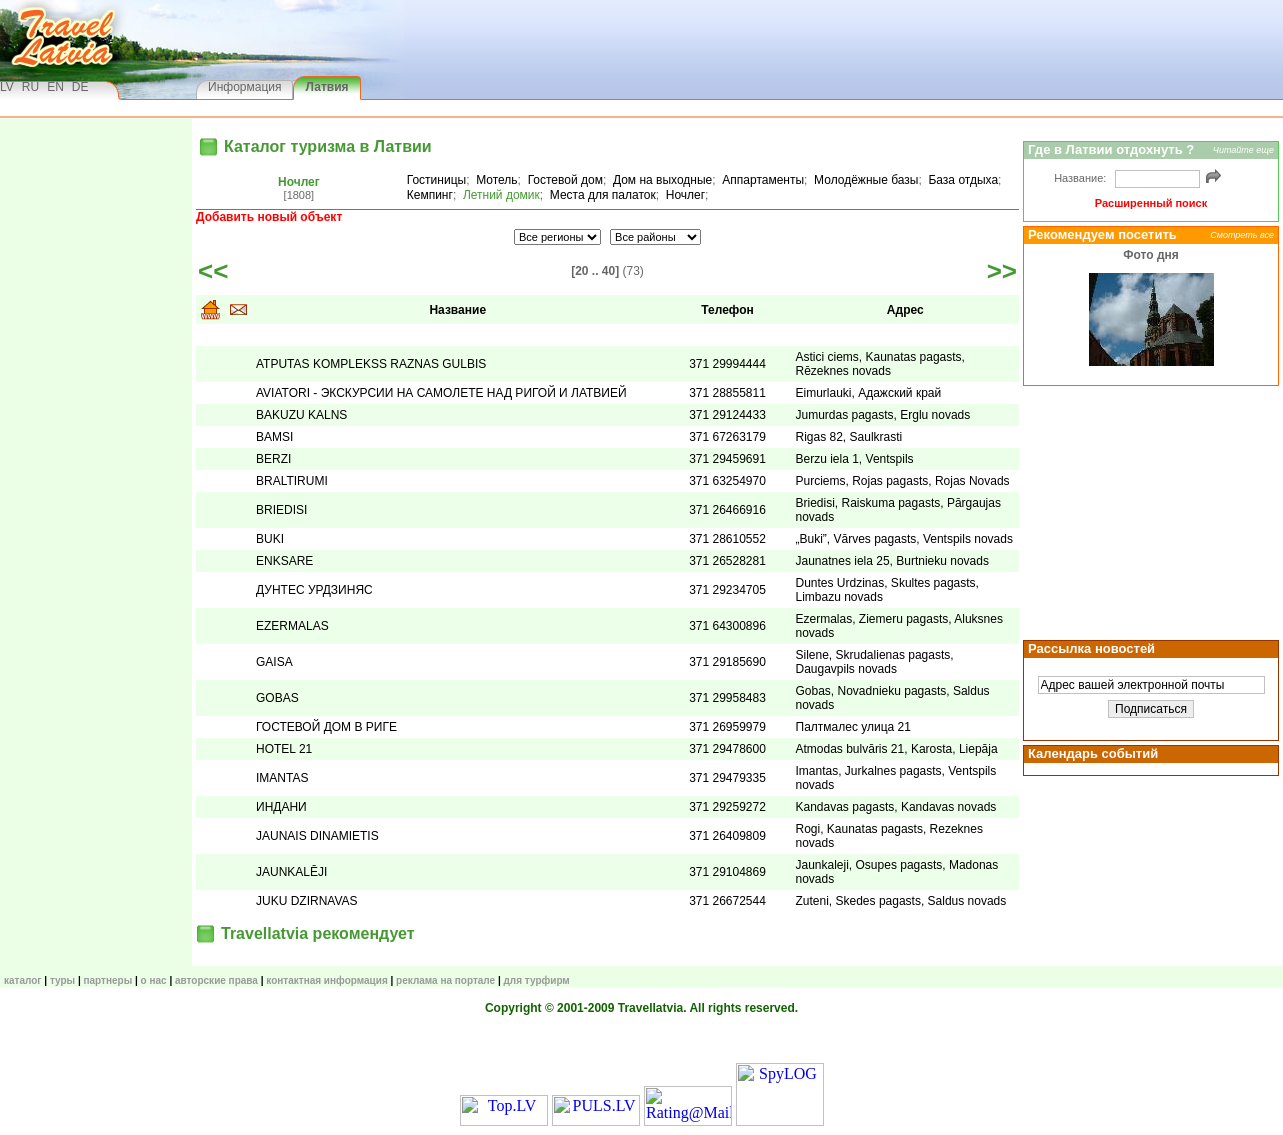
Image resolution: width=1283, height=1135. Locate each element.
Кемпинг (430, 195)
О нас (154, 980)
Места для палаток (603, 195)
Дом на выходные (662, 180)
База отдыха (963, 180)
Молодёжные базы (866, 180)
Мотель (496, 180)
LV (7, 87)
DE (80, 87)
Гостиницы (436, 180)
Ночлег (299, 182)
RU (30, 87)
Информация (244, 87)
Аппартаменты (763, 180)
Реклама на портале (445, 980)
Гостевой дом (565, 180)
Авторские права (216, 980)
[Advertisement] (1148, 511)
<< (213, 271)
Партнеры (107, 980)
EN (55, 87)
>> (1002, 271)
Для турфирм (537, 980)
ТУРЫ (62, 980)
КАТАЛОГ (23, 980)
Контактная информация (326, 980)
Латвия (326, 87)
